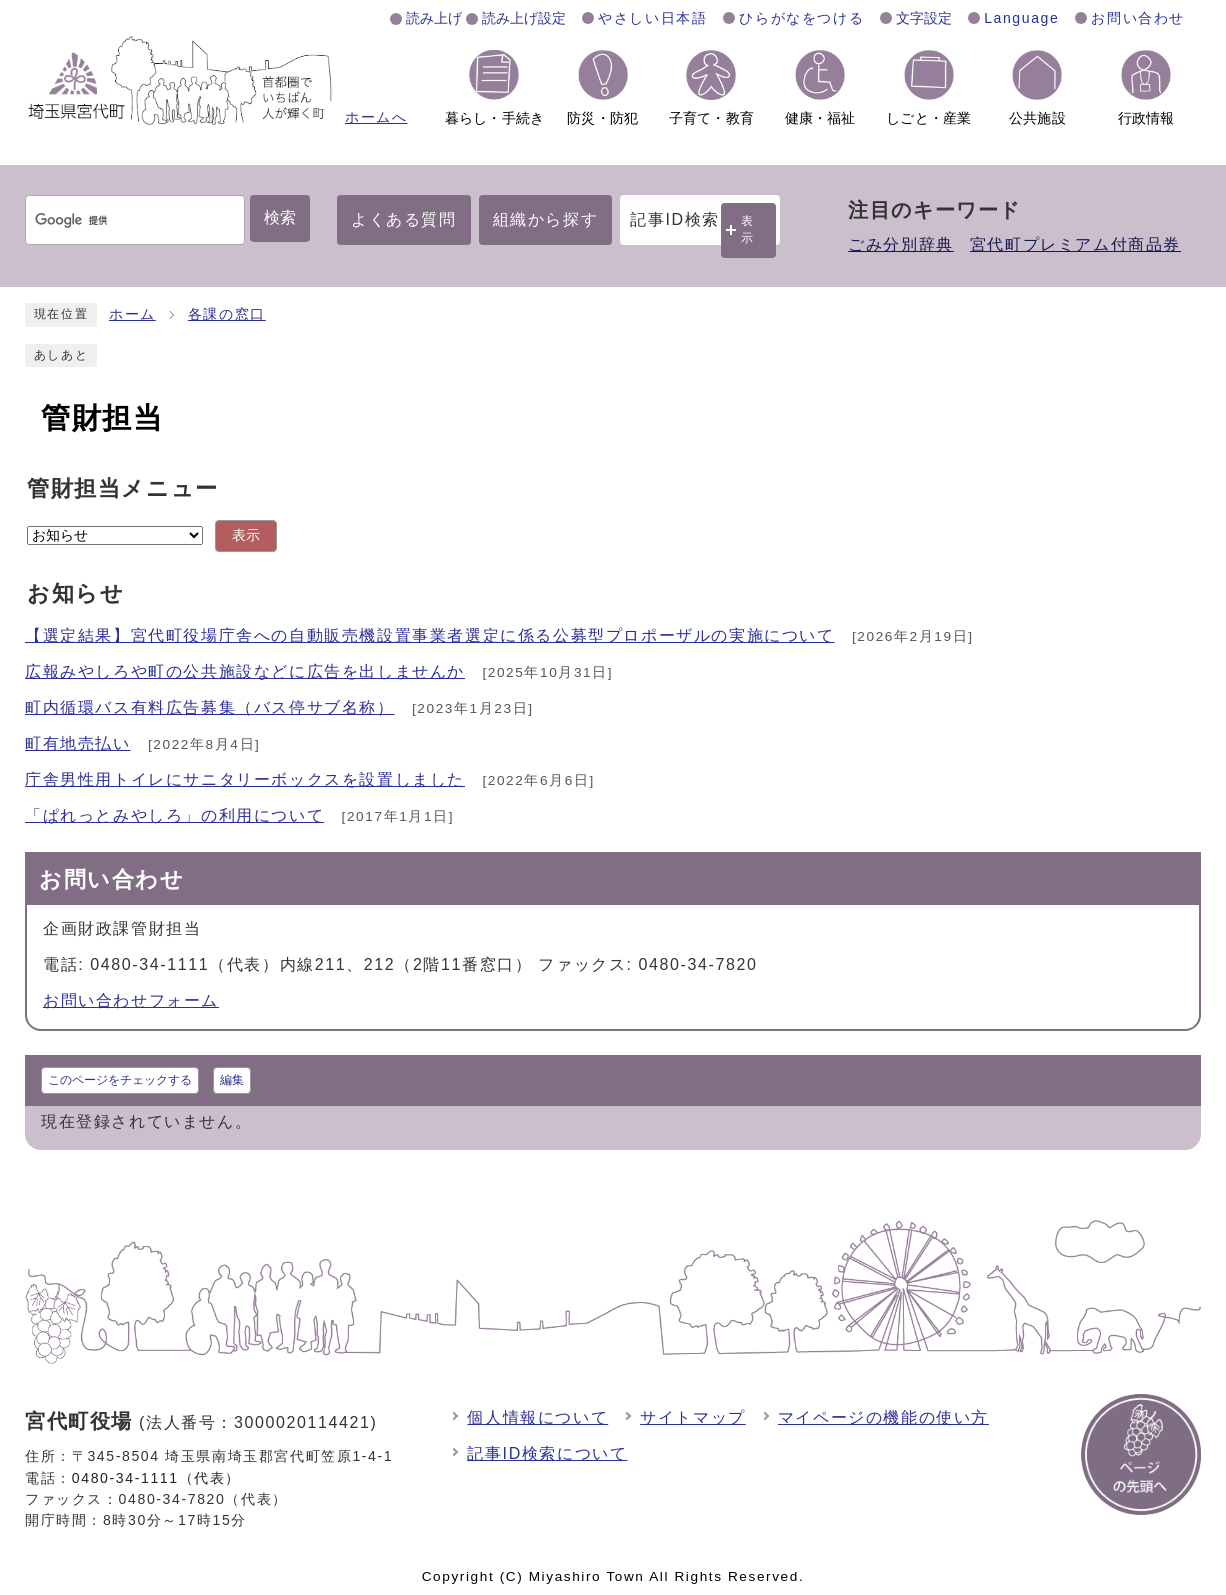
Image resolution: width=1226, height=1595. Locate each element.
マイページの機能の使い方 (883, 1417)
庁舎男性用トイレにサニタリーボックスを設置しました (245, 779)
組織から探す (546, 219)
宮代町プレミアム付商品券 (1075, 244)
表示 (748, 229)
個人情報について (537, 1417)
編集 (232, 1080)
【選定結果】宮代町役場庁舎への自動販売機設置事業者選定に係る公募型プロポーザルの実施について (430, 635)
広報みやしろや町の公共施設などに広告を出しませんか (245, 671)
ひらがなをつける (801, 18)
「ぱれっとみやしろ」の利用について (174, 815)
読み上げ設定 (524, 18)
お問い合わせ (1138, 18)
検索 (280, 217)
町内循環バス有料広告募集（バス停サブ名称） (210, 707)
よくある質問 (404, 219)
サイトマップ (693, 1417)
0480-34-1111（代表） (156, 1478)
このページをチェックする (120, 1080)
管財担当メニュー (123, 488)
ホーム (132, 314)
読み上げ (434, 18)
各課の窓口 (227, 314)
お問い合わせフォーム (131, 1000)
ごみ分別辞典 (901, 244)
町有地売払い (78, 743)
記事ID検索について (547, 1453)
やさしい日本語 (652, 18)
